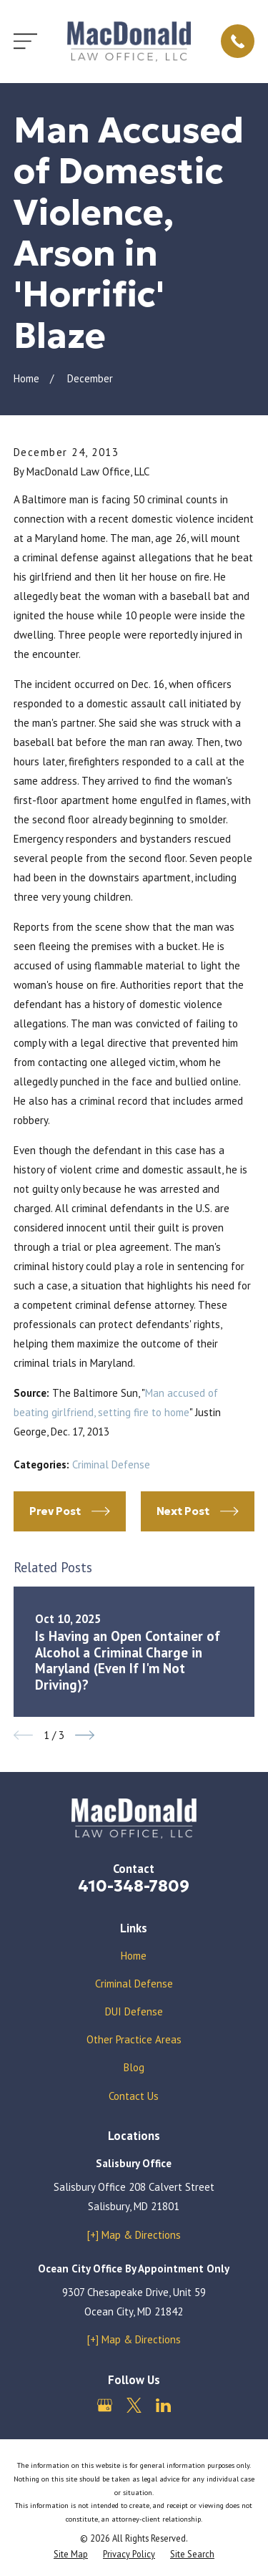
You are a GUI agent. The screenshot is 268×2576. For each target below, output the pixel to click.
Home (134, 1955)
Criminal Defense (111, 1464)
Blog (134, 2067)
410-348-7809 (133, 1886)
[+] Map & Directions (134, 2235)
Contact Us (134, 2096)
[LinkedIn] (163, 2405)
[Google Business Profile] (104, 2405)
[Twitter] (134, 2405)
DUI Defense (134, 2011)
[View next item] (84, 1735)
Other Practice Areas (134, 2039)
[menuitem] (71, 2554)
